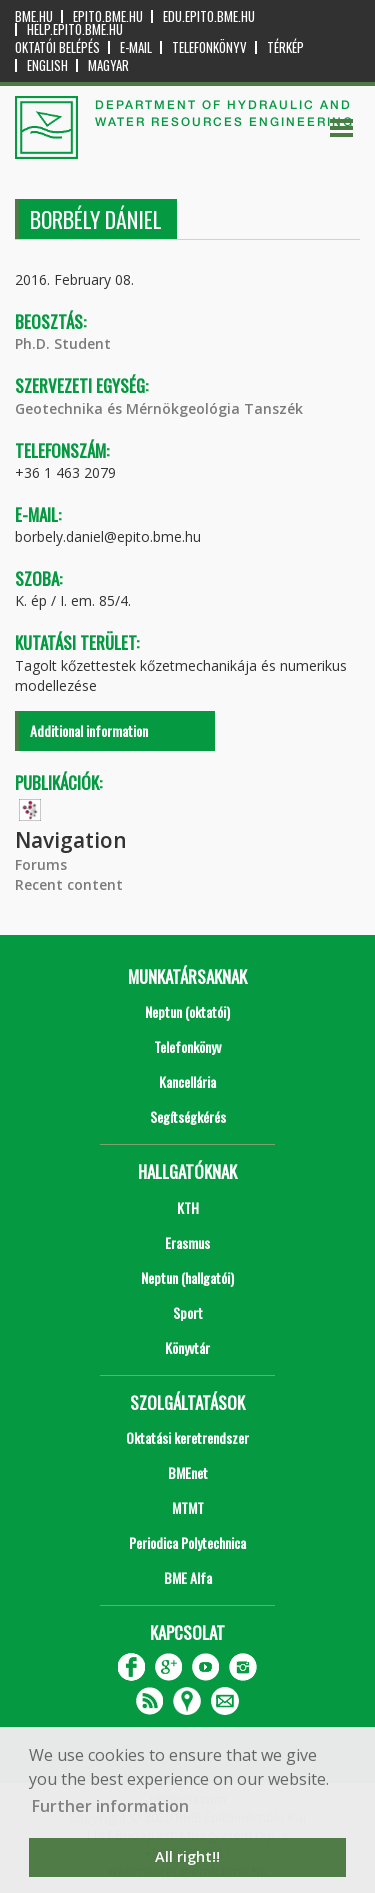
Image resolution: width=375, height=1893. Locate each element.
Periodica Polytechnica (187, 1542)
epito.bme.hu (108, 16)
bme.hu (34, 16)
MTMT (188, 1507)
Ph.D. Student (63, 343)
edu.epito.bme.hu (209, 16)
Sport (188, 1312)
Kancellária (187, 1081)
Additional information (89, 730)
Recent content (69, 884)
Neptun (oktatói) (187, 1011)
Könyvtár (187, 1347)
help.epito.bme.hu (75, 29)
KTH (188, 1207)
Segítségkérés (188, 1116)
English (47, 65)
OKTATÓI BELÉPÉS (57, 47)
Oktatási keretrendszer (187, 1437)
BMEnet (188, 1472)
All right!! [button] (187, 1856)
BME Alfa (188, 1577)
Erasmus (187, 1242)
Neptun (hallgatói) (187, 1277)
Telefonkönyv (209, 47)
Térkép (285, 47)
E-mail (136, 47)
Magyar (108, 65)
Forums (41, 864)
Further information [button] (110, 1806)
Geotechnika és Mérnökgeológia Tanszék (159, 408)
